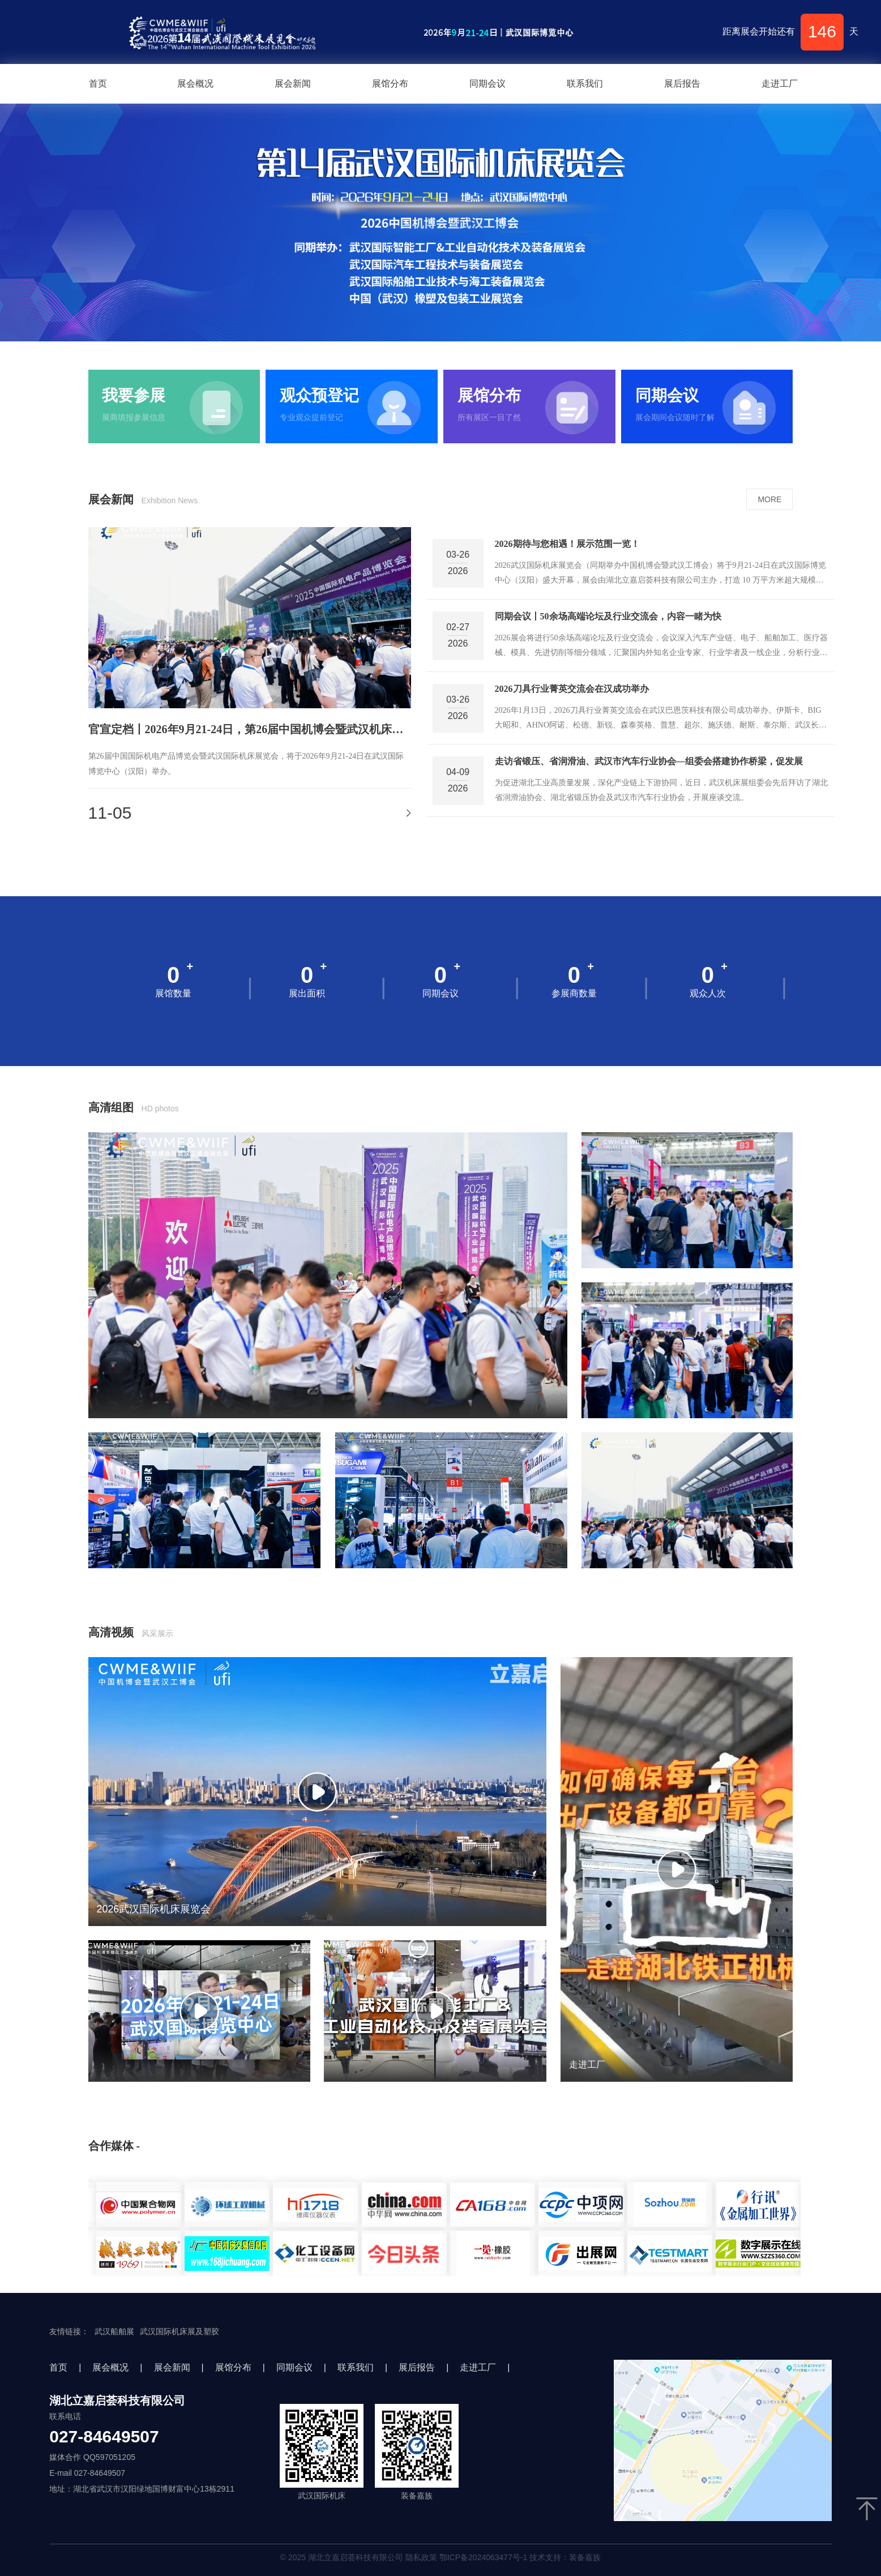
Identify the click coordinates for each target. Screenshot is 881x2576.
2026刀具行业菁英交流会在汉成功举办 (572, 689)
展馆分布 (390, 83)
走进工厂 (780, 83)
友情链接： (69, 2331)
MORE (769, 499)
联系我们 (585, 83)
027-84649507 (104, 2437)
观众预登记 (319, 396)
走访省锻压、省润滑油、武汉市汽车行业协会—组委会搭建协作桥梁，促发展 (649, 761)
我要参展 (133, 396)
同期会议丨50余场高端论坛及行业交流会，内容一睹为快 (608, 616)
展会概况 (195, 83)
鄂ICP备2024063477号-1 (483, 2557)
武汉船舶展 (114, 2331)
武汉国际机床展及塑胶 (179, 2331)
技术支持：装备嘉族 (565, 2557)
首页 (98, 83)
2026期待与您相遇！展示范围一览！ (567, 544)
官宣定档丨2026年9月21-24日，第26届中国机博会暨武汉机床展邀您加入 (249, 729)
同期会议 (487, 83)
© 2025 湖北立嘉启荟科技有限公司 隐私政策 (440, 2557)
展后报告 (682, 83)
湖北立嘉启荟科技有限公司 (117, 2400)
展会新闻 (293, 83)
